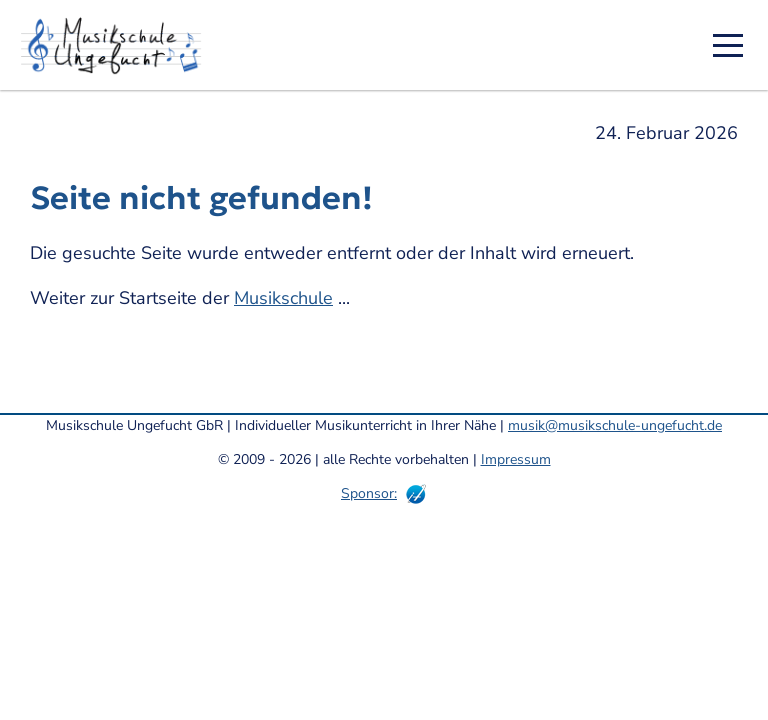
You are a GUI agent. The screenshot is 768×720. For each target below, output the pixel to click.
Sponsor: (369, 493)
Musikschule (283, 298)
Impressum (516, 459)
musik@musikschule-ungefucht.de (615, 425)
